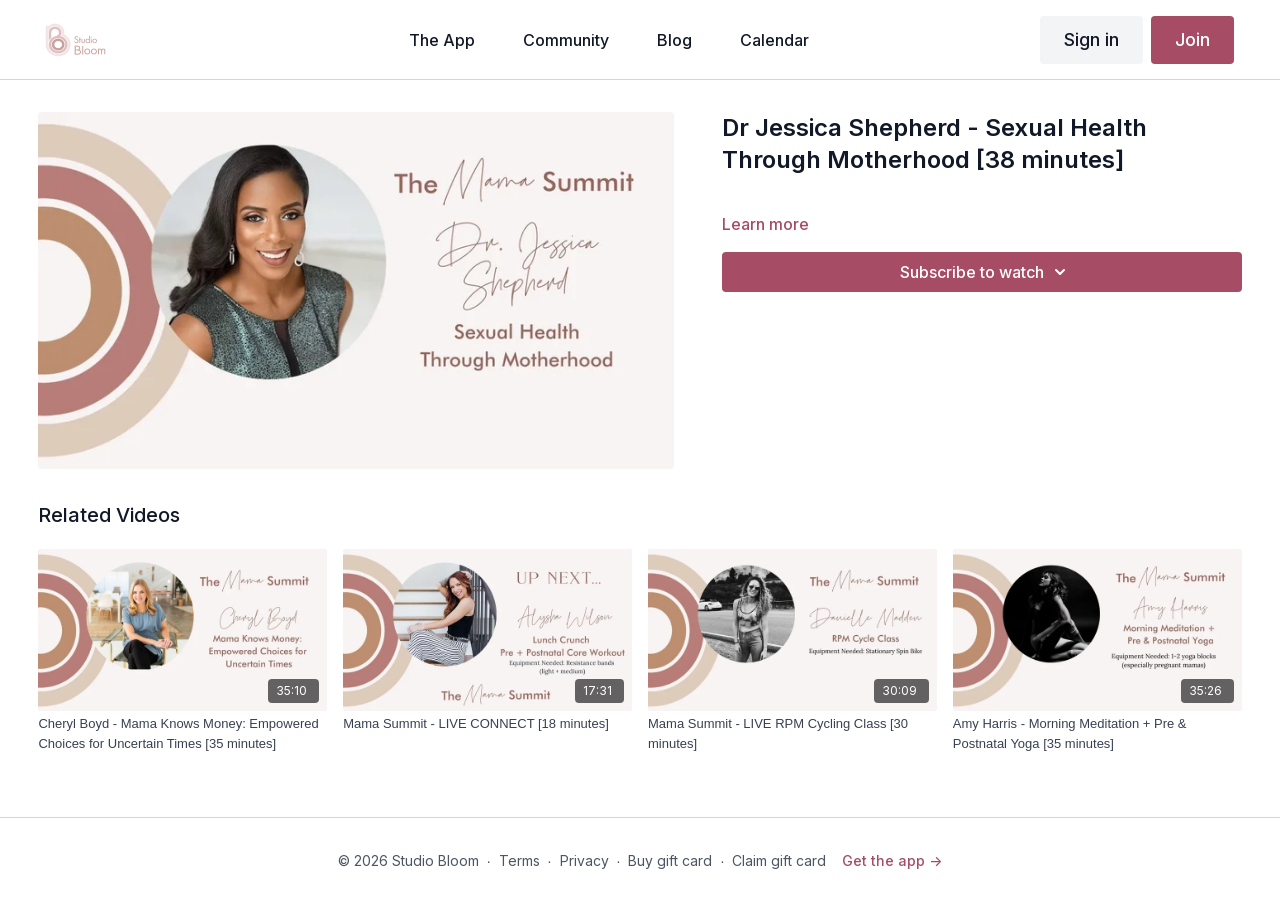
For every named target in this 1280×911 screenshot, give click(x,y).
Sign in (1091, 39)
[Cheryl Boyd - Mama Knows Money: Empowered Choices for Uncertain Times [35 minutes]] (182, 733)
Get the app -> (892, 860)
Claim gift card (779, 860)
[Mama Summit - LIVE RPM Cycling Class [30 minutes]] (792, 733)
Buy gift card (670, 860)
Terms (519, 860)
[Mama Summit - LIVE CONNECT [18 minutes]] (487, 724)
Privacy (584, 860)
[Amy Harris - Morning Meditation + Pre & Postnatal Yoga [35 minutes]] (1097, 733)
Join (1192, 39)
